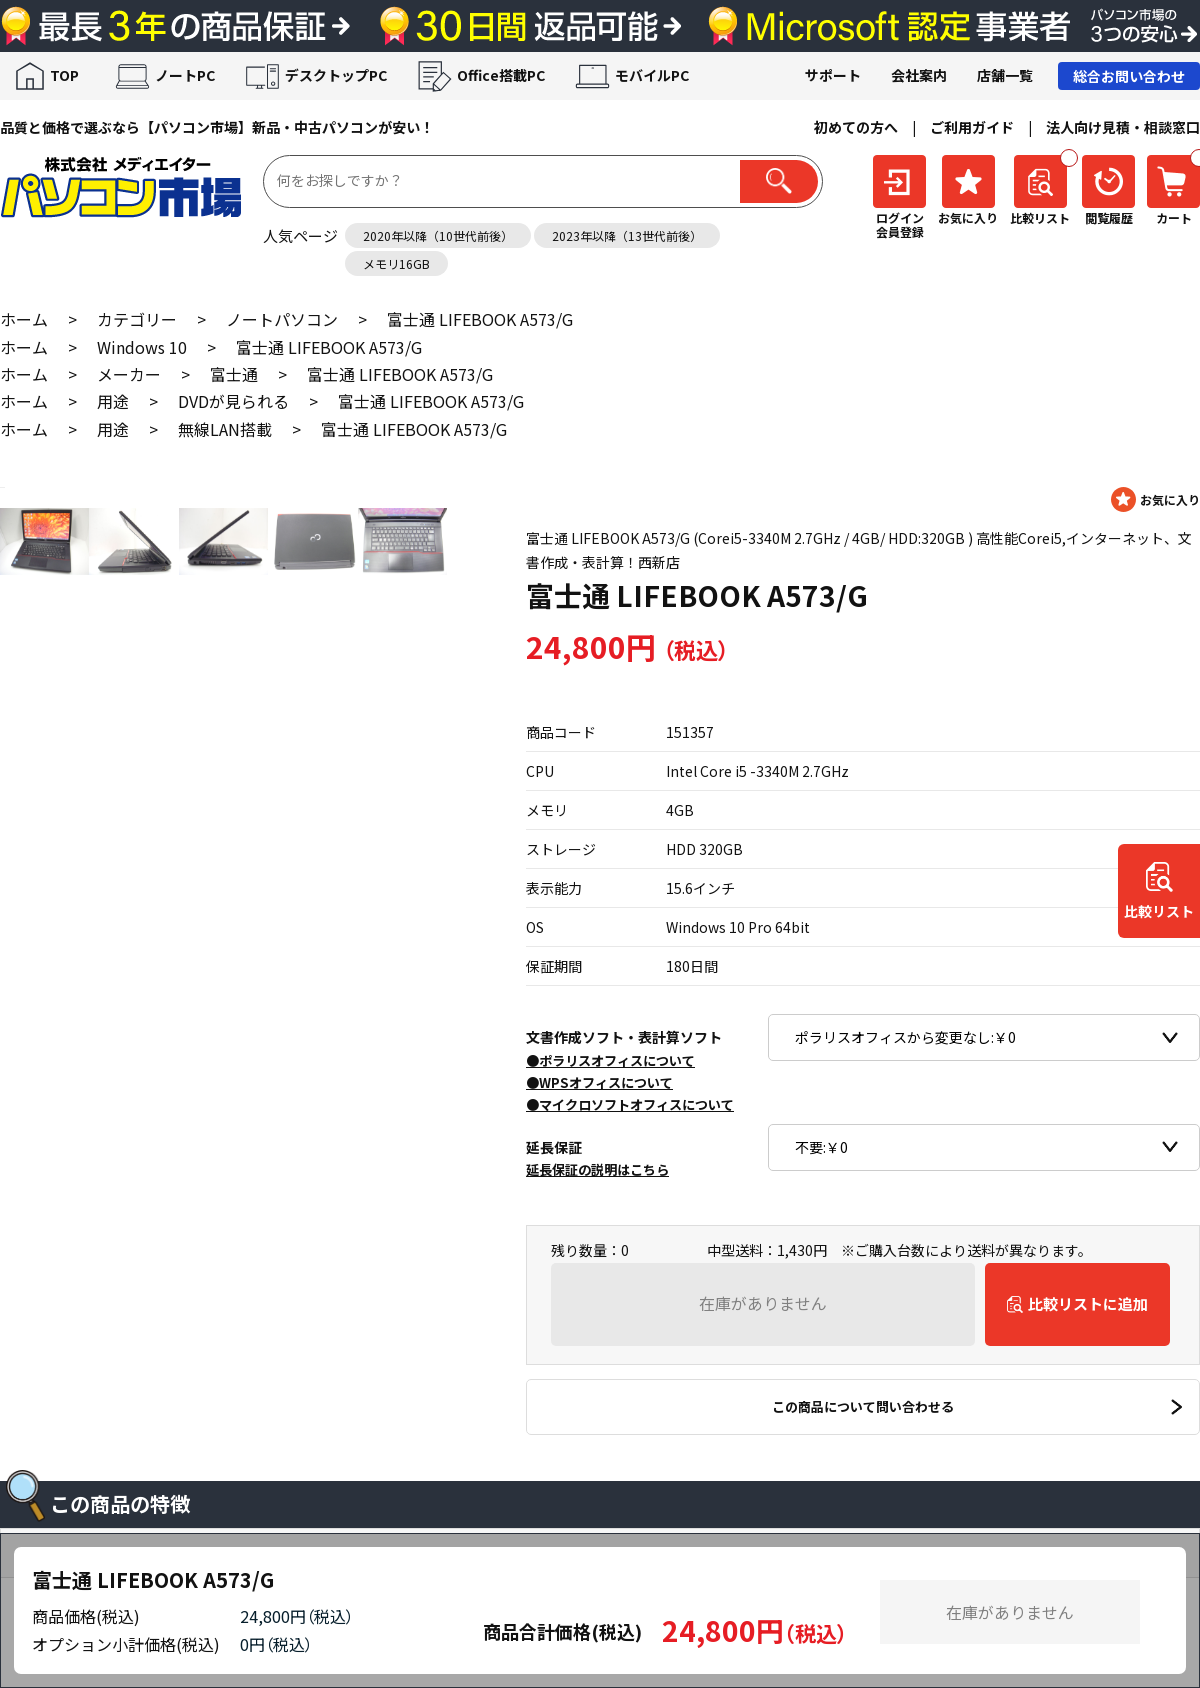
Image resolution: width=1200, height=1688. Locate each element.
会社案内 (919, 75)
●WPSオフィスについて (599, 1082)
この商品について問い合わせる (863, 1406)
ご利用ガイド (972, 127)
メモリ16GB (396, 263)
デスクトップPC (336, 75)
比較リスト (1159, 912)
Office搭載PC (501, 75)
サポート (833, 75)
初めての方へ (856, 127)
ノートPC (185, 75)
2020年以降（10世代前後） (438, 235)
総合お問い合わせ (1129, 76)
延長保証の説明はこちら (597, 1169)
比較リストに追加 (1088, 1303)
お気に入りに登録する (1155, 499)
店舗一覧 (1005, 75)
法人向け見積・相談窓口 (1123, 127)
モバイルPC (652, 75)
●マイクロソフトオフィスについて (630, 1104)
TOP (64, 75)
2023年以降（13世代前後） (627, 235)
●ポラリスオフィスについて (610, 1060)
